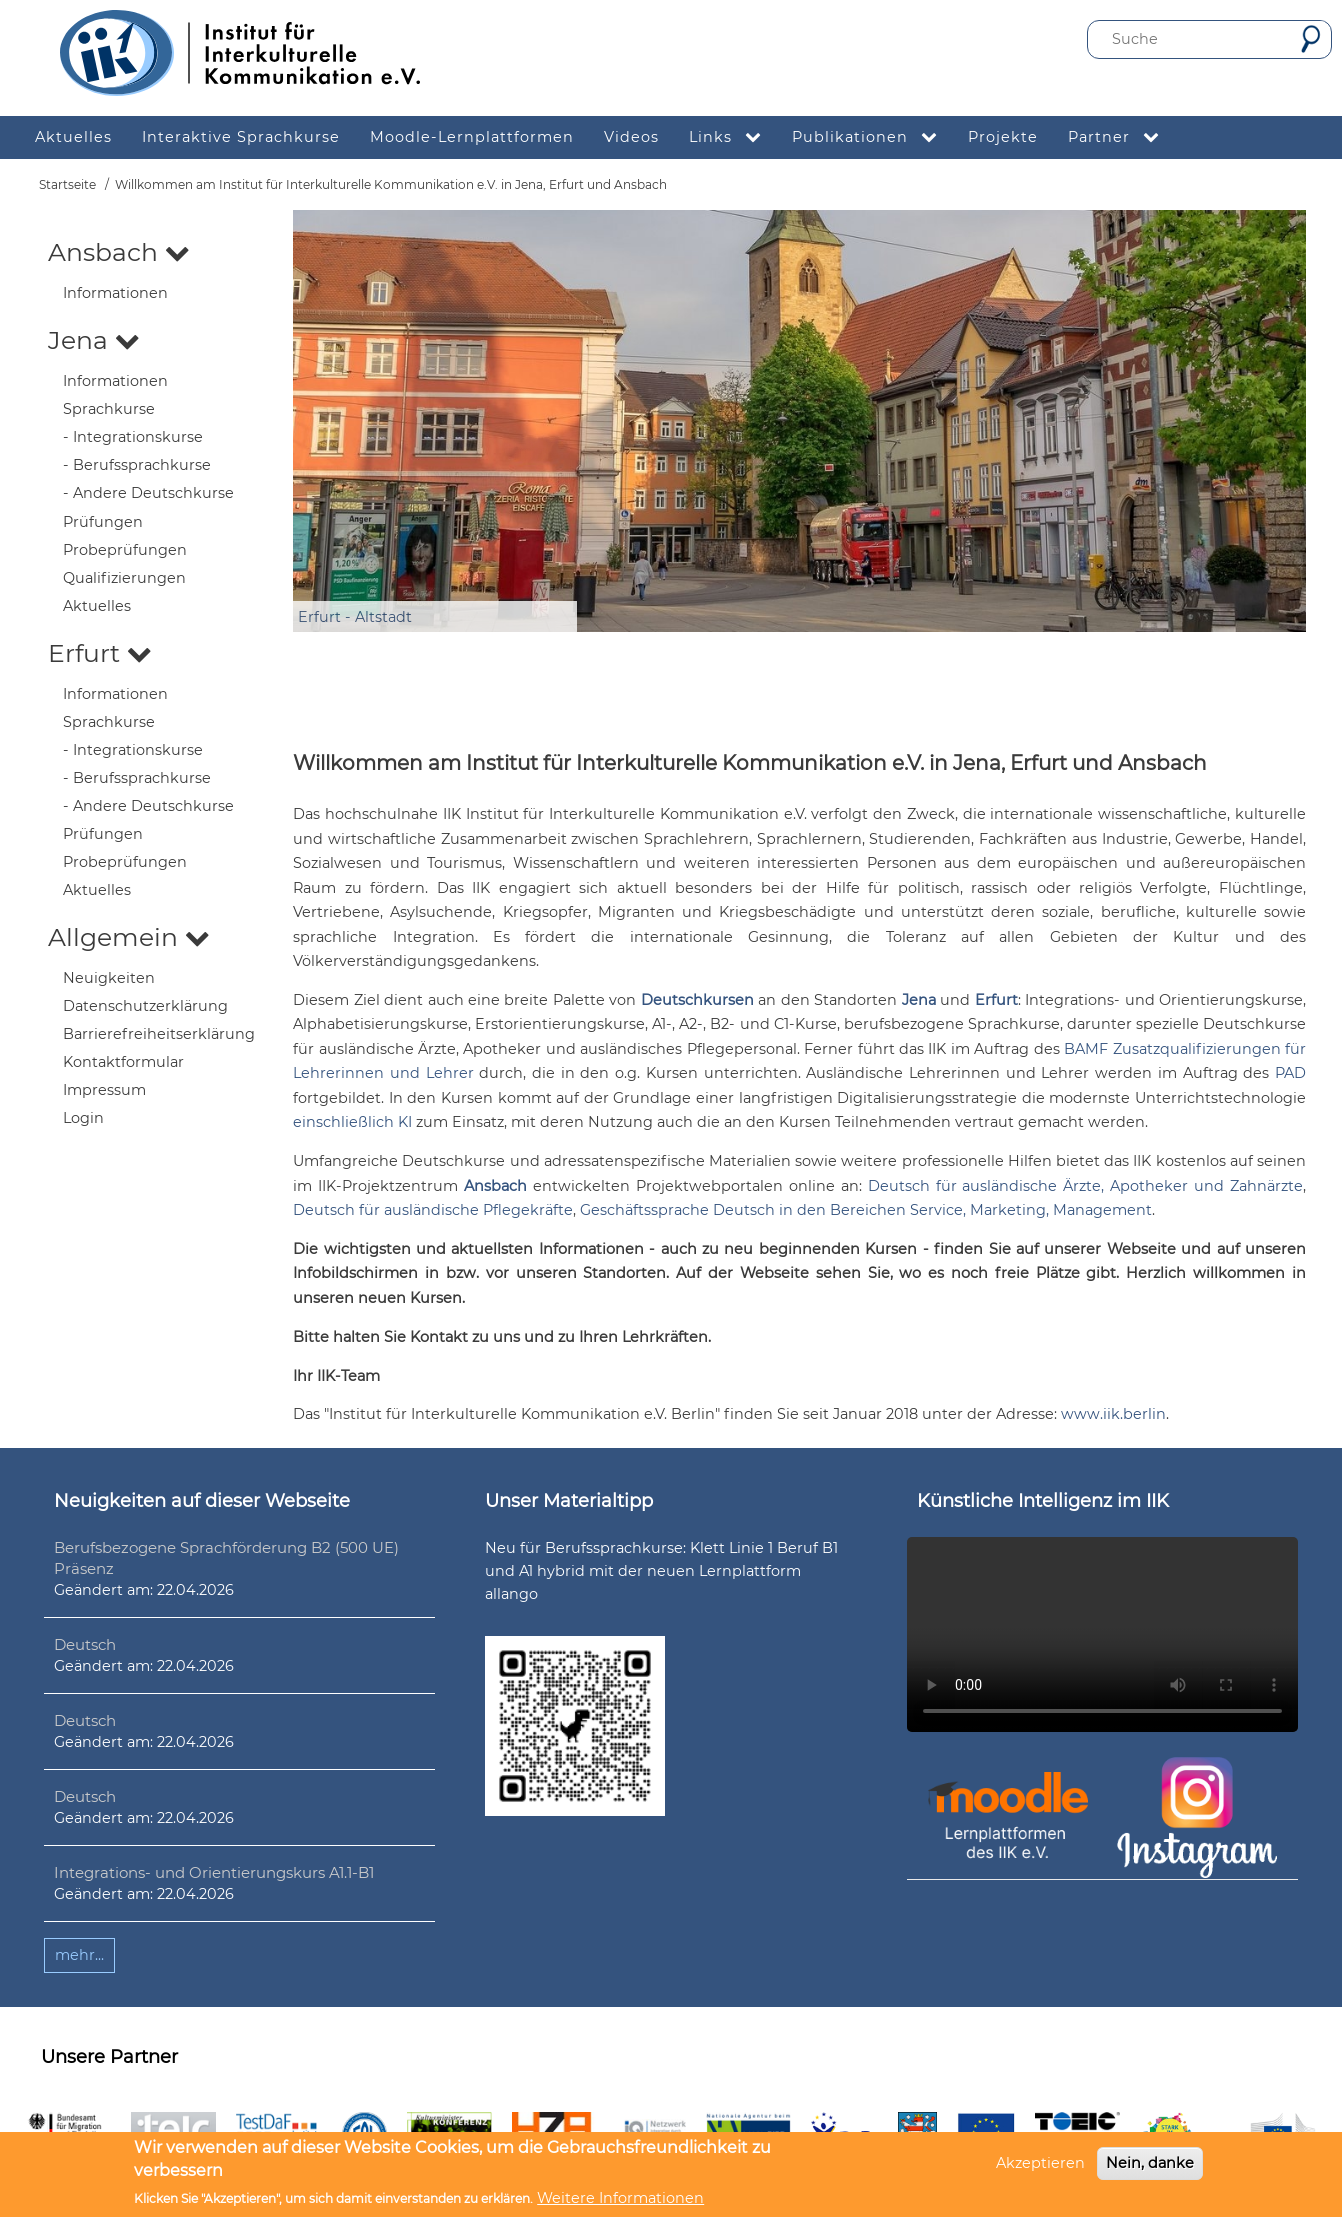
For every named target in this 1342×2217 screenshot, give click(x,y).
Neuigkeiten (109, 978)
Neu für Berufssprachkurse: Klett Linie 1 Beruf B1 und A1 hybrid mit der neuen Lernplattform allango (661, 1571)
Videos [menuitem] (631, 137)
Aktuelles (97, 606)
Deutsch (85, 1644)
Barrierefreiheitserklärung (159, 1034)
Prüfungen (103, 522)
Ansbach (119, 252)
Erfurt (100, 653)
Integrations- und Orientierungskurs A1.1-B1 (214, 1872)
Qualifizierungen (124, 578)
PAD (1290, 1073)
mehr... (79, 1955)
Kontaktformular (123, 1062)
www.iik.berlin (1113, 1414)
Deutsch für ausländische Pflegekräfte (433, 1210)
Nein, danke (1150, 2163)
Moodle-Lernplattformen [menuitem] (472, 137)
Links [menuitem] (733, 137)
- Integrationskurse (133, 437)
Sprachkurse (109, 409)
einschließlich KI (352, 1122)
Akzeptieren (1040, 2163)
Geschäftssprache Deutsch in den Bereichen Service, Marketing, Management (866, 1210)
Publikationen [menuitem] (872, 137)
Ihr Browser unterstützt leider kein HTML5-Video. (1102, 1635)
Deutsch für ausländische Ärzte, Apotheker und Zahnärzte (1085, 1186)
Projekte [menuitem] (1003, 137)
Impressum (104, 1090)
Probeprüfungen (125, 550)
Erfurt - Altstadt (355, 617)
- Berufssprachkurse (137, 465)
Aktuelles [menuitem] (73, 137)
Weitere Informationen (620, 2198)
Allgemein (129, 937)
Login (83, 1118)
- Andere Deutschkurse (148, 493)
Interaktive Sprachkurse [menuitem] (241, 137)
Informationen (115, 293)
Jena (94, 340)
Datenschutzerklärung (145, 1006)
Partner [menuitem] (1121, 137)
